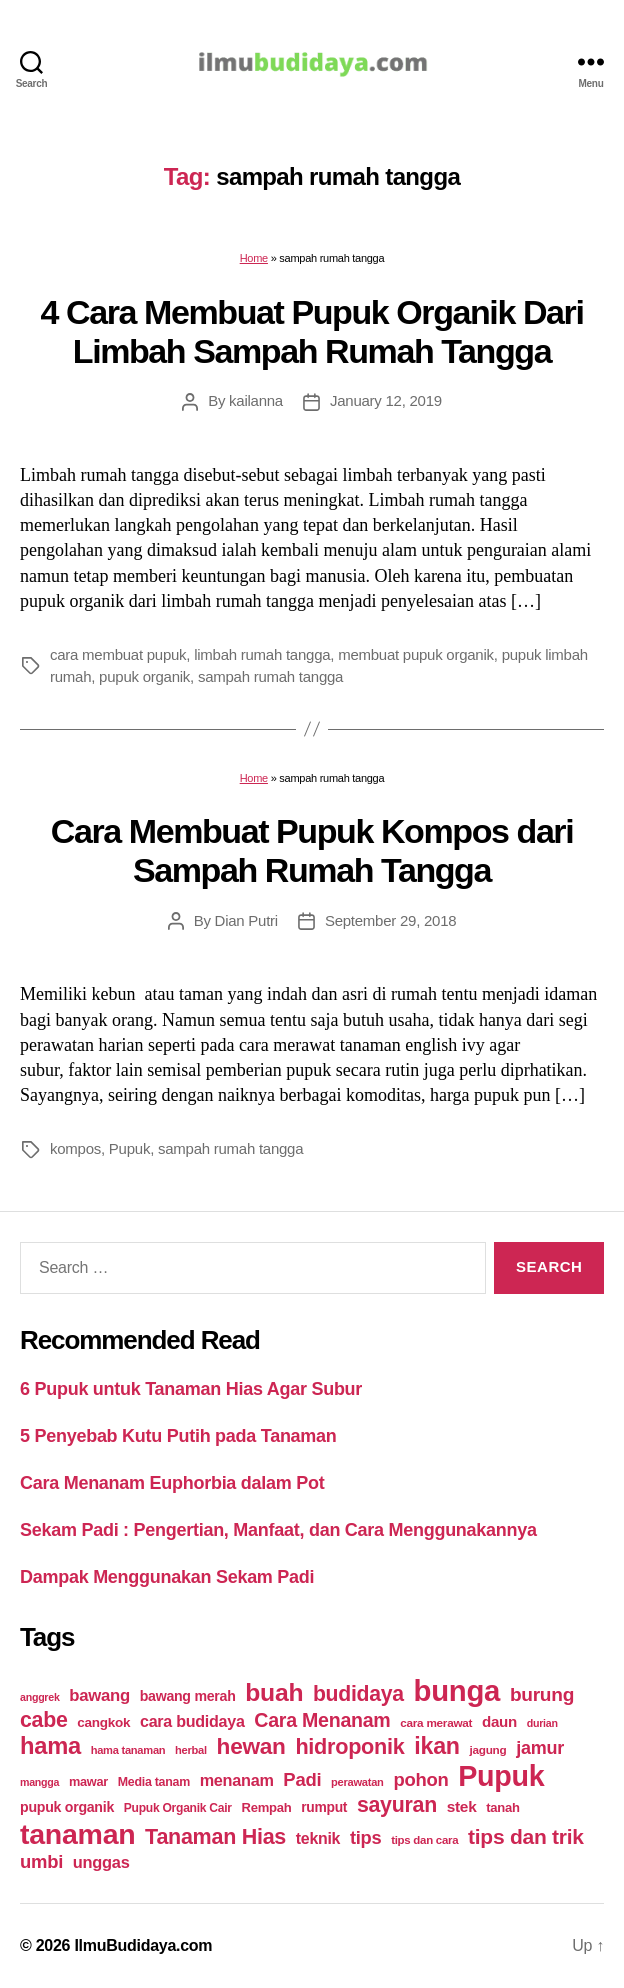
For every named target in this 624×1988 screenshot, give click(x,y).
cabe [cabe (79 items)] (44, 1720)
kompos (75, 1148)
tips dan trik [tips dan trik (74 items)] (526, 1836)
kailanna (256, 400)
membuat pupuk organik (416, 654)
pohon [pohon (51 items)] (420, 1779)
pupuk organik (144, 676)
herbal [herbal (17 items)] (191, 1750)
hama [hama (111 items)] (50, 1746)
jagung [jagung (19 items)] (488, 1749)
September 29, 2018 (390, 920)
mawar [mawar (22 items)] (88, 1781)
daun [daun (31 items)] (499, 1721)
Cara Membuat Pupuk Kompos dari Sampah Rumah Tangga (312, 850)
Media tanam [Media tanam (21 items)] (154, 1782)
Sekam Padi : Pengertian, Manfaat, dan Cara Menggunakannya (278, 1530)
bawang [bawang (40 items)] (99, 1695)
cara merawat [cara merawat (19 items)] (436, 1722)
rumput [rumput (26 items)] (324, 1807)
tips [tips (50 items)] (365, 1837)
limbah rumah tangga (262, 654)
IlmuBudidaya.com (143, 1945)
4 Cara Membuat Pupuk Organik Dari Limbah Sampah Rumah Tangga (312, 331)
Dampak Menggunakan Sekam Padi (167, 1577)
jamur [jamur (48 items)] (540, 1748)
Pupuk (129, 1148)
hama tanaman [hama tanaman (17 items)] (128, 1750)
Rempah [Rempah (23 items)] (267, 1807)
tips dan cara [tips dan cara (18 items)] (424, 1840)
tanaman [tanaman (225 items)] (77, 1834)
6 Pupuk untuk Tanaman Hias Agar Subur (191, 1389)
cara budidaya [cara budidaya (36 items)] (192, 1721)
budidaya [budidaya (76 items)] (358, 1693)
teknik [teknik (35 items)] (318, 1838)
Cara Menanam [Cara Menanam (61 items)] (322, 1720)
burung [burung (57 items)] (542, 1694)
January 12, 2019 (386, 400)
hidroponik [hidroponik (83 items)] (349, 1746)
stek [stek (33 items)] (462, 1806)
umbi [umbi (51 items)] (41, 1861)
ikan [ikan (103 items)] (436, 1746)
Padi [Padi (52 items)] (302, 1779)
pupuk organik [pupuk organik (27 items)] (67, 1807)
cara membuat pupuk (118, 654)
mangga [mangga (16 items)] (39, 1782)
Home (254, 258)
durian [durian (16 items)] (542, 1723)
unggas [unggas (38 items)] (101, 1862)
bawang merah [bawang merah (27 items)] (188, 1696)
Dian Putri (246, 920)
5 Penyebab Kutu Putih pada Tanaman (178, 1436)
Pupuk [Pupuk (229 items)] (501, 1776)
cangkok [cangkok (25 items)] (103, 1722)
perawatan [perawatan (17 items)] (357, 1782)
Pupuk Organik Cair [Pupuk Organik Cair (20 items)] (178, 1808)
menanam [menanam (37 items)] (237, 1780)
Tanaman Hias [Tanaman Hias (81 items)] (215, 1837)
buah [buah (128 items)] (274, 1692)
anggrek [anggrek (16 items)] (40, 1697)
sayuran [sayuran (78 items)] (397, 1805)
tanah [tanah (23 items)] (502, 1807)
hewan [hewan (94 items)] (251, 1746)
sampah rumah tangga (270, 676)
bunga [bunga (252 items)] (457, 1690)
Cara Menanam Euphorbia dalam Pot (172, 1483)
